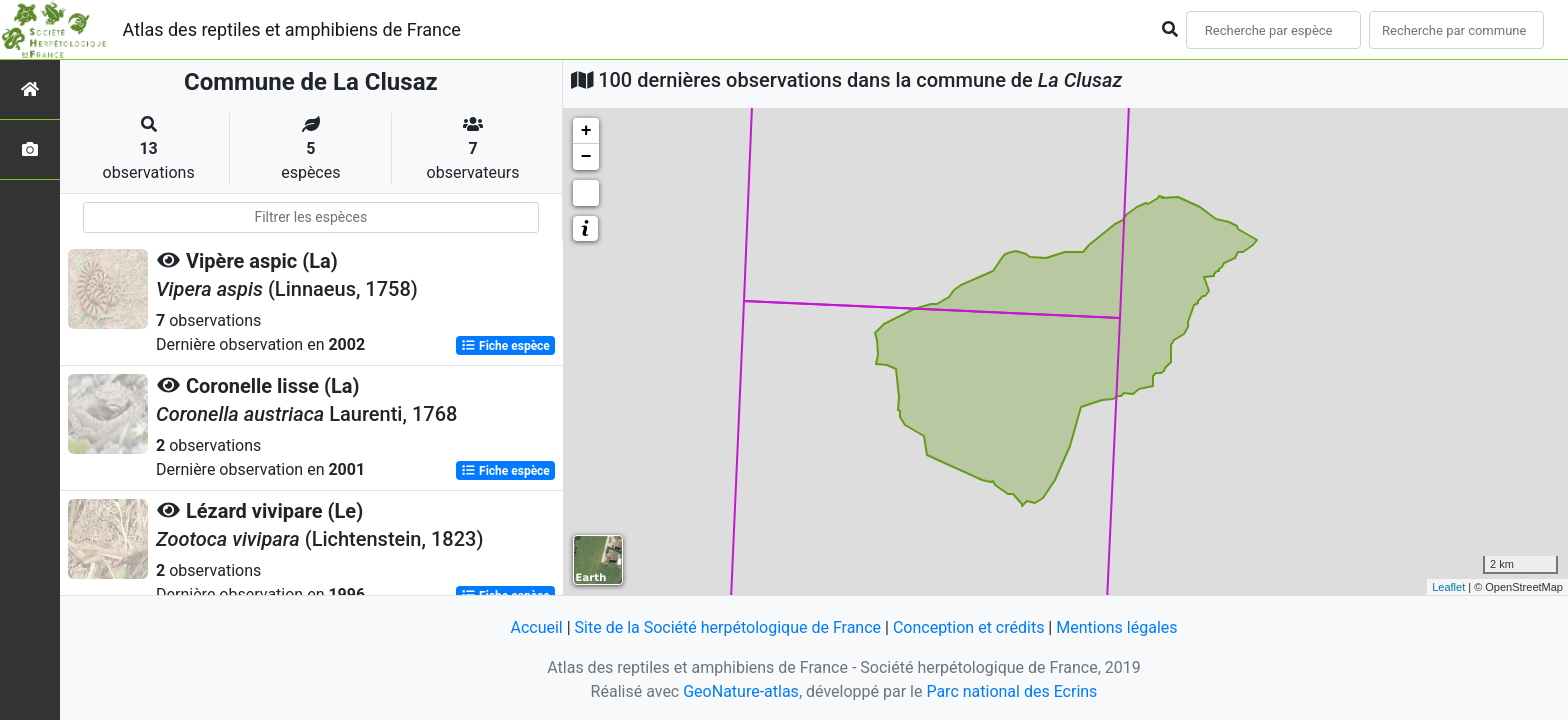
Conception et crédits (969, 627)
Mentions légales (1116, 627)
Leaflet (1448, 587)
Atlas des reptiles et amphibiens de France (292, 29)
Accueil (536, 627)
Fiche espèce (505, 346)
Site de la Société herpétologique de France (728, 627)
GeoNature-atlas (741, 691)
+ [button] (586, 131)
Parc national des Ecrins (1011, 691)
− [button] (586, 157)
